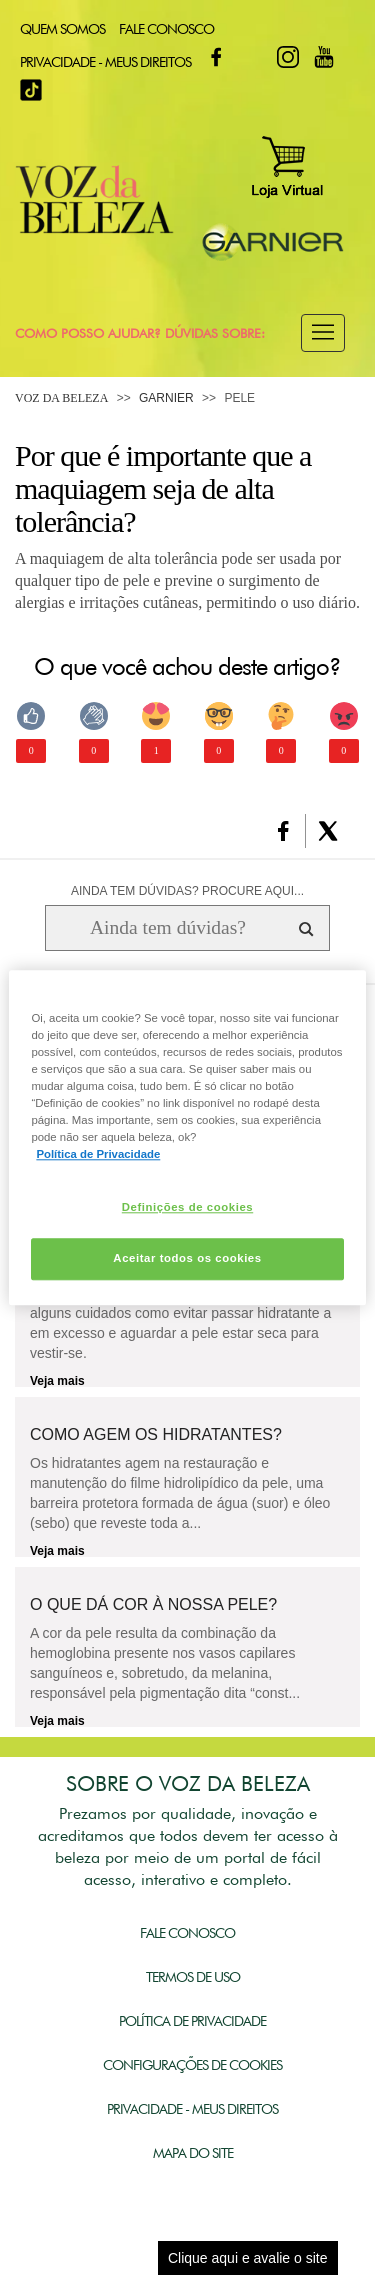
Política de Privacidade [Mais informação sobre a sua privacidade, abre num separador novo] (98, 1154)
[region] (187, 1137)
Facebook (216, 57)
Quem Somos (62, 29)
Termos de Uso (193, 1977)
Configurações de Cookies (192, 2065)
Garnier (166, 398)
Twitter (252, 57)
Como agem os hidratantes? (156, 1435)
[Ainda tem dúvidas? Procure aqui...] (167, 928)
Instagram (288, 57)
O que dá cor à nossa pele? (153, 1605)
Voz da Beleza (61, 398)
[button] (323, 333)
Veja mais (57, 1381)
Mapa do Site (193, 2153)
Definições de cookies (187, 1207)
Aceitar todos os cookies (187, 1258)
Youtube (324, 57)
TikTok (31, 90)
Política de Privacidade (192, 2021)
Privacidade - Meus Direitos (105, 62)
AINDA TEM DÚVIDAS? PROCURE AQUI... (187, 891)
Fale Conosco (166, 29)
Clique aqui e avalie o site (248, 2258)
